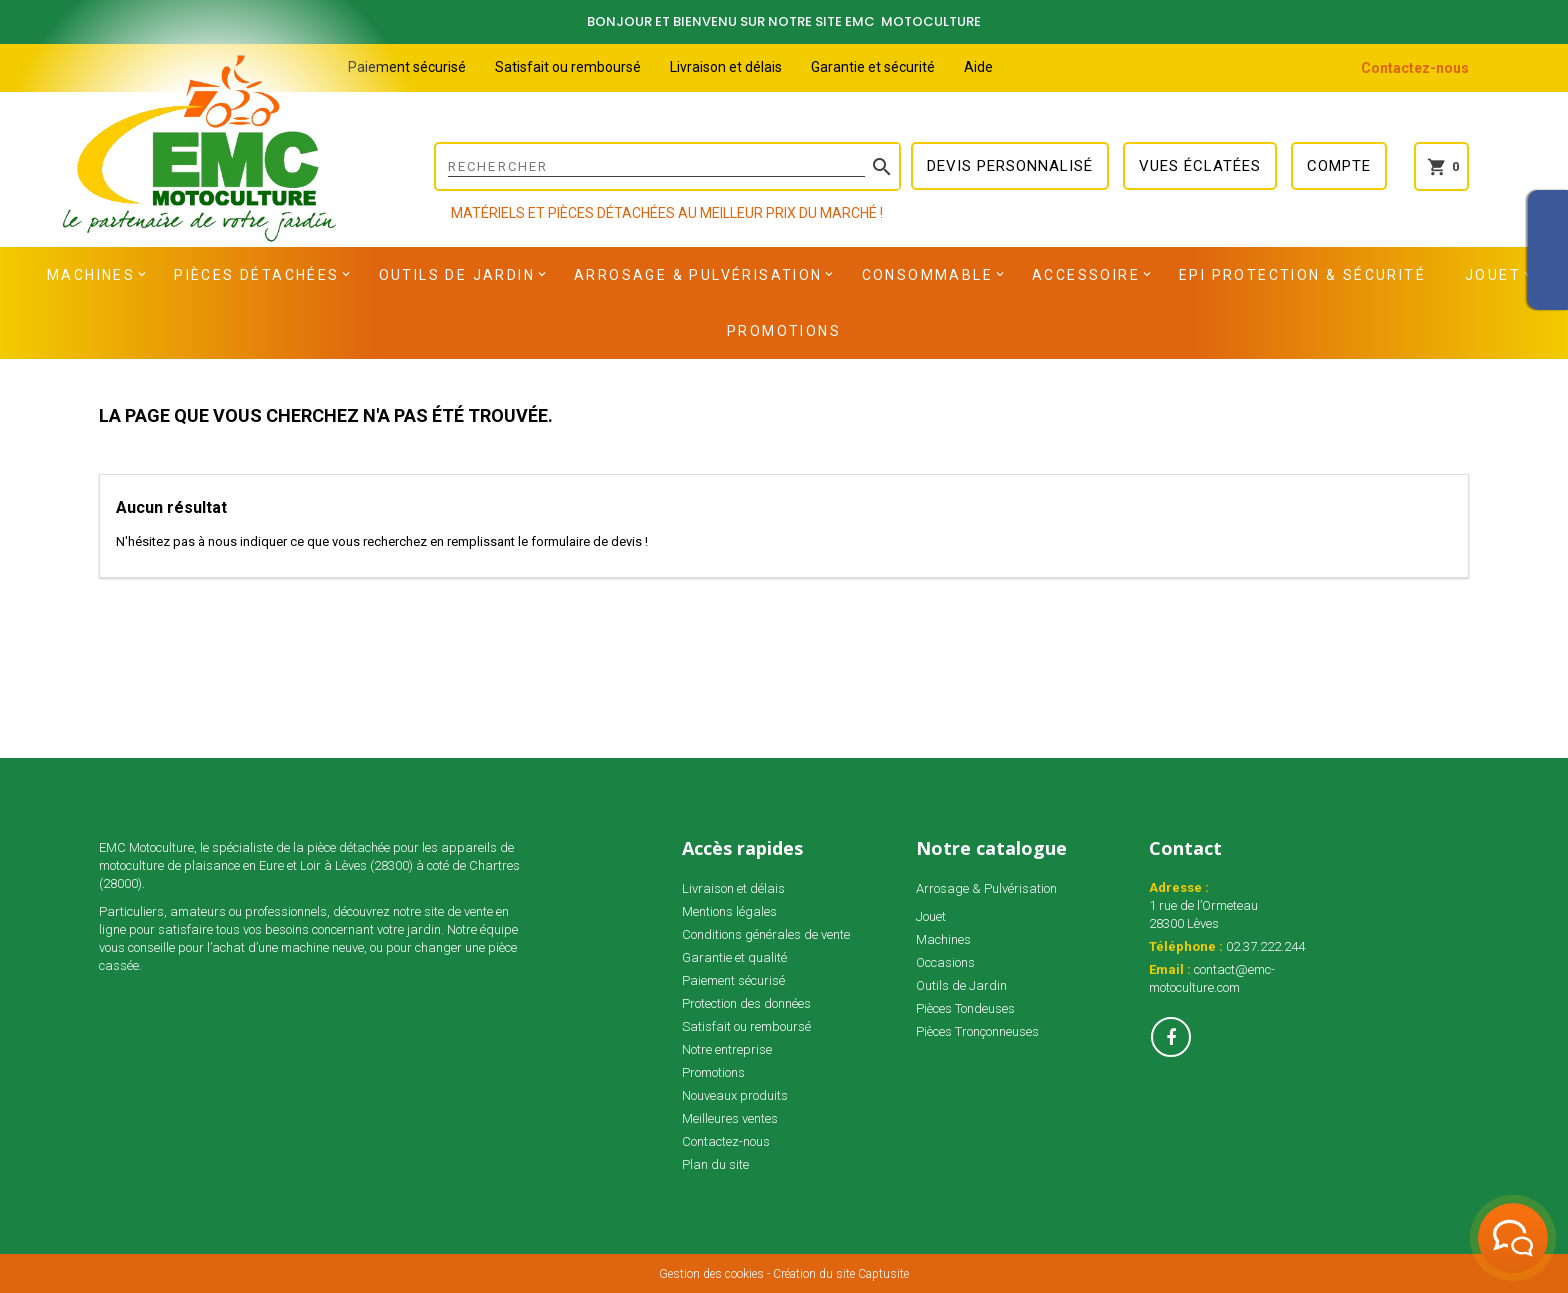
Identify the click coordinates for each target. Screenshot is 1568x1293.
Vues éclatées (1200, 166)
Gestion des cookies (711, 1274)
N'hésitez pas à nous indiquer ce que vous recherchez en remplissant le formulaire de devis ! (382, 541)
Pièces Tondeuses (965, 1008)
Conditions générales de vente (766, 934)
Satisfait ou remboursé (568, 67)
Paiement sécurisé (407, 67)
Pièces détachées (256, 275)
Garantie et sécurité (873, 67)
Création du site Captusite (841, 1274)
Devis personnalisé (1010, 166)
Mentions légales (729, 911)
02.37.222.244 (1265, 946)
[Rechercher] (667, 166)
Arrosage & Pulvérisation (698, 275)
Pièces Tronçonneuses (977, 1031)
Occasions (945, 962)
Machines (91, 275)
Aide (978, 67)
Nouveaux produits (735, 1095)
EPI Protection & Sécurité (1302, 275)
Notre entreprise (727, 1049)
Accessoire (1086, 275)
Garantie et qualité (734, 957)
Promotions (784, 331)
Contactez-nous (1415, 68)
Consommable (927, 275)
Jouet (1493, 275)
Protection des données (746, 1003)
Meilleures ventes (730, 1118)
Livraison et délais (726, 67)
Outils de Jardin (457, 275)
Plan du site (715, 1164)
